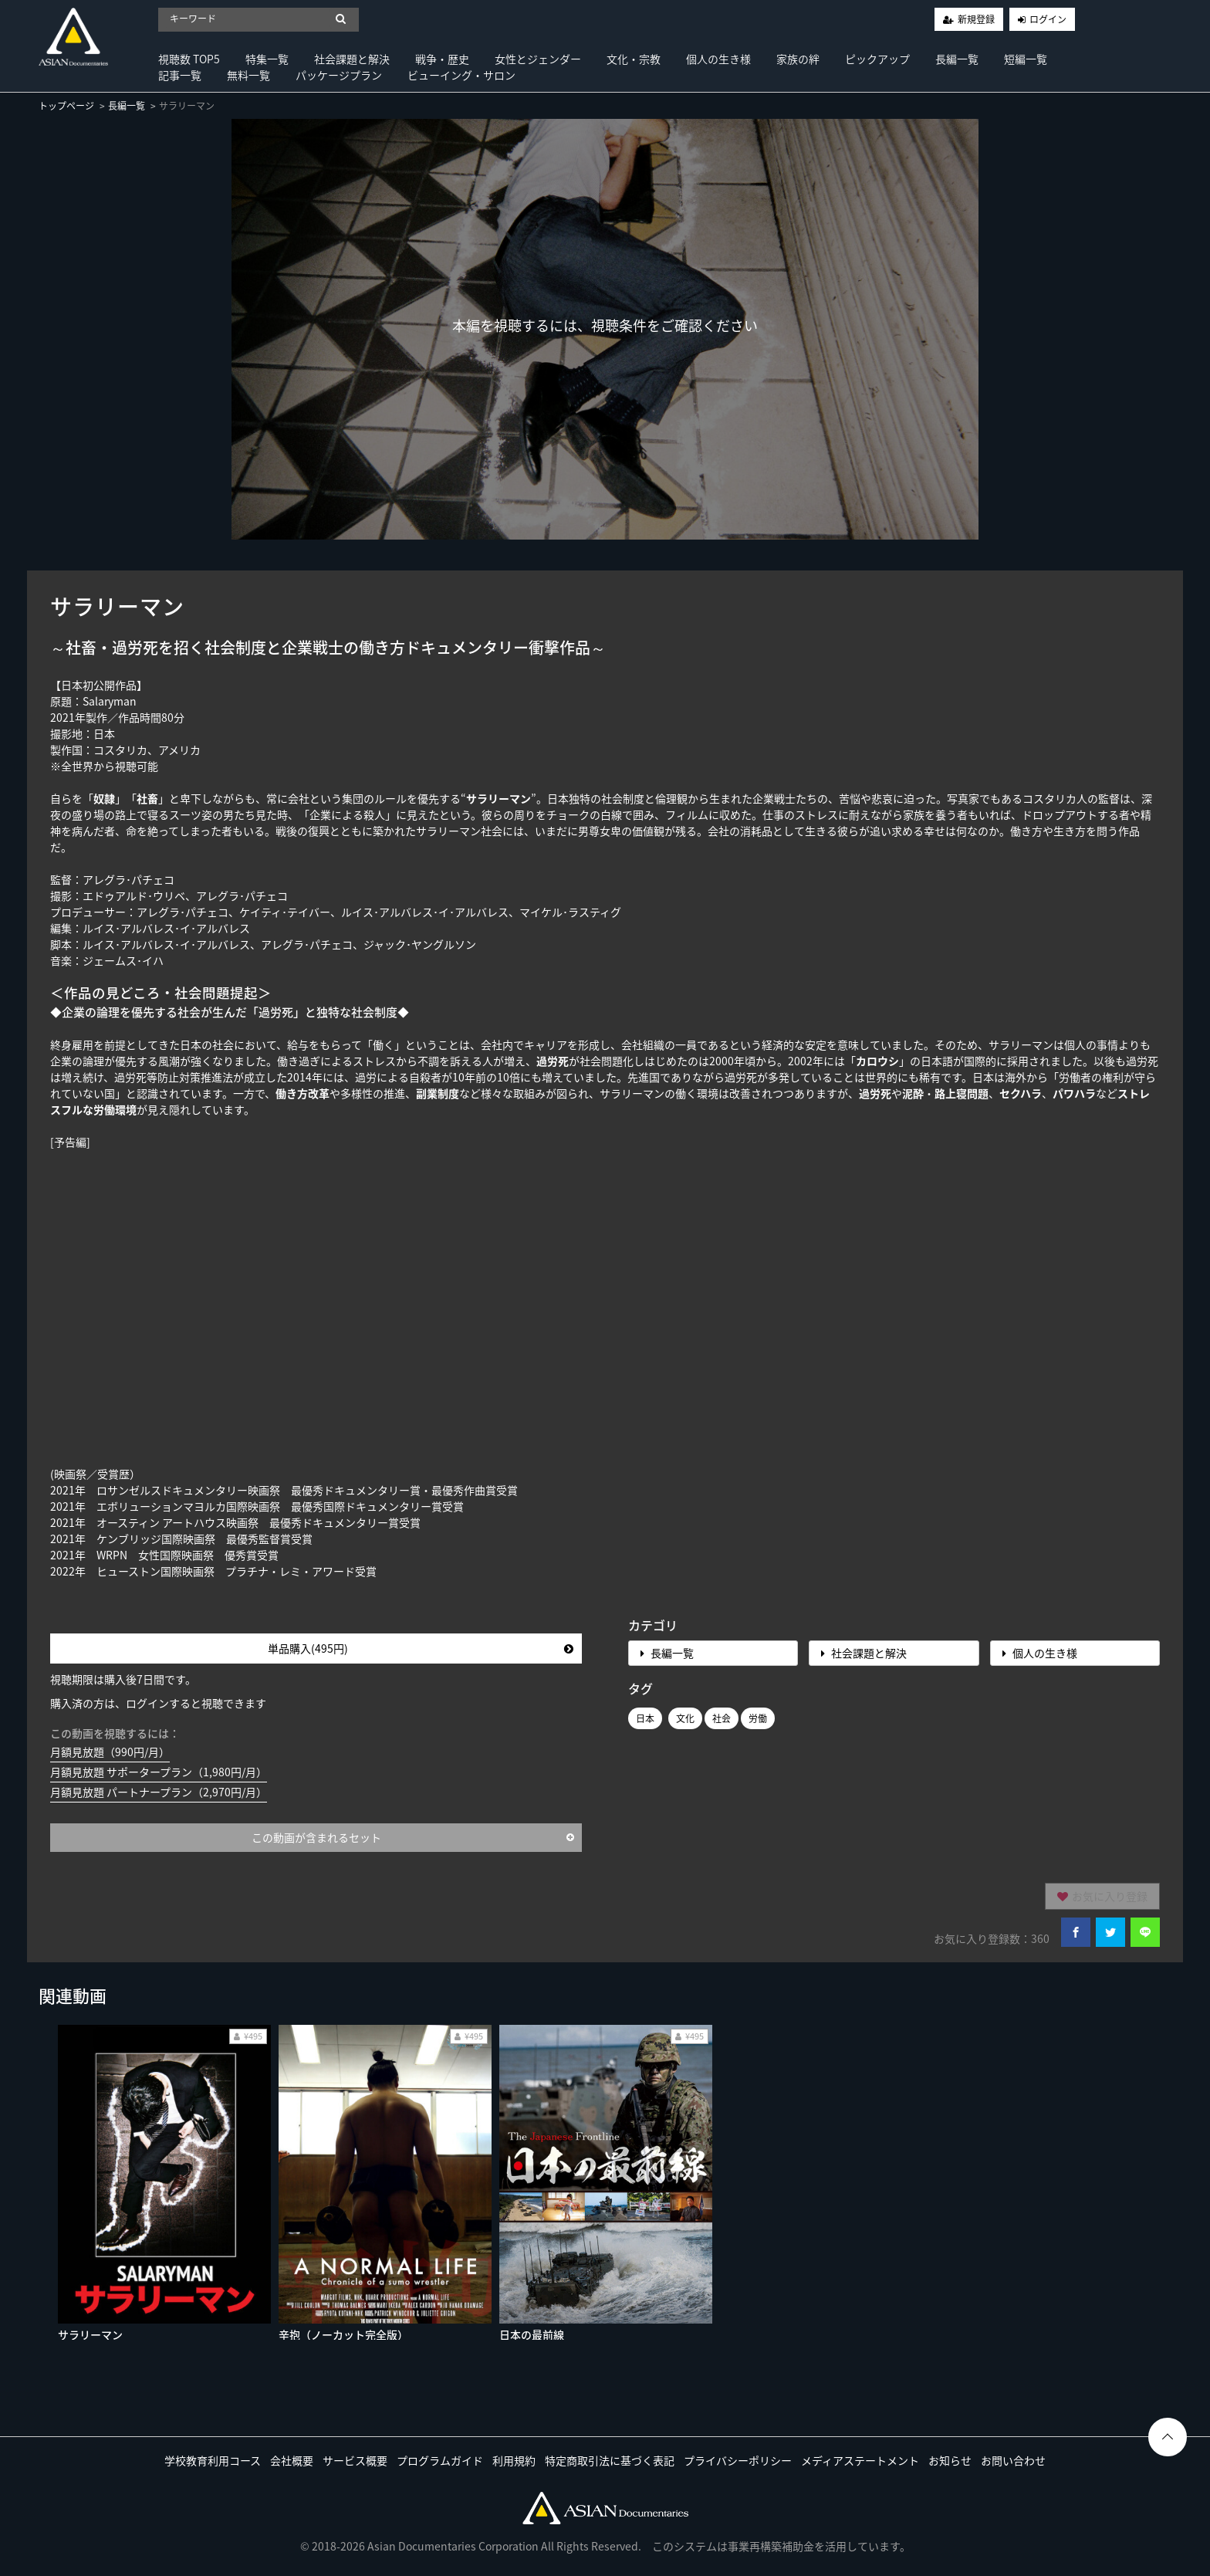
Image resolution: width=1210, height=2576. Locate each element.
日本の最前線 (531, 2334)
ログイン (1047, 19)
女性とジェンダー (538, 58)
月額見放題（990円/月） (110, 1751)
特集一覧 (267, 58)
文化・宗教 (634, 58)
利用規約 (514, 2460)
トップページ (66, 106)
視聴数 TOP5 (189, 58)
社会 (721, 1718)
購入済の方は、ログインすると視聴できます (158, 1703)
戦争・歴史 (442, 58)
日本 (645, 1718)
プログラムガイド (440, 2460)
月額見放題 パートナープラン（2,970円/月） (158, 1791)
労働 (758, 1718)
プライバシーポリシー (738, 2460)
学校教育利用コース (212, 2460)
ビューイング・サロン (461, 75)
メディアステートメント (860, 2460)
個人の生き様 (718, 58)
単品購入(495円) (421, 1648)
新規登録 (976, 19)
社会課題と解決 (352, 58)
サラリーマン (90, 2334)
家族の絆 (798, 58)
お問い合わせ (1013, 2460)
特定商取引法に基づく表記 (609, 2460)
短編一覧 (1025, 58)
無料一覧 (248, 75)
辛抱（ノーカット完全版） (343, 2334)
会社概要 (291, 2460)
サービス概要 (355, 2460)
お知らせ (950, 2460)
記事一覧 (179, 75)
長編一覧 (956, 58)
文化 (685, 1718)
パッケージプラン (339, 75)
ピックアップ (877, 58)
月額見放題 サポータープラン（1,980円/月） (158, 1771)
